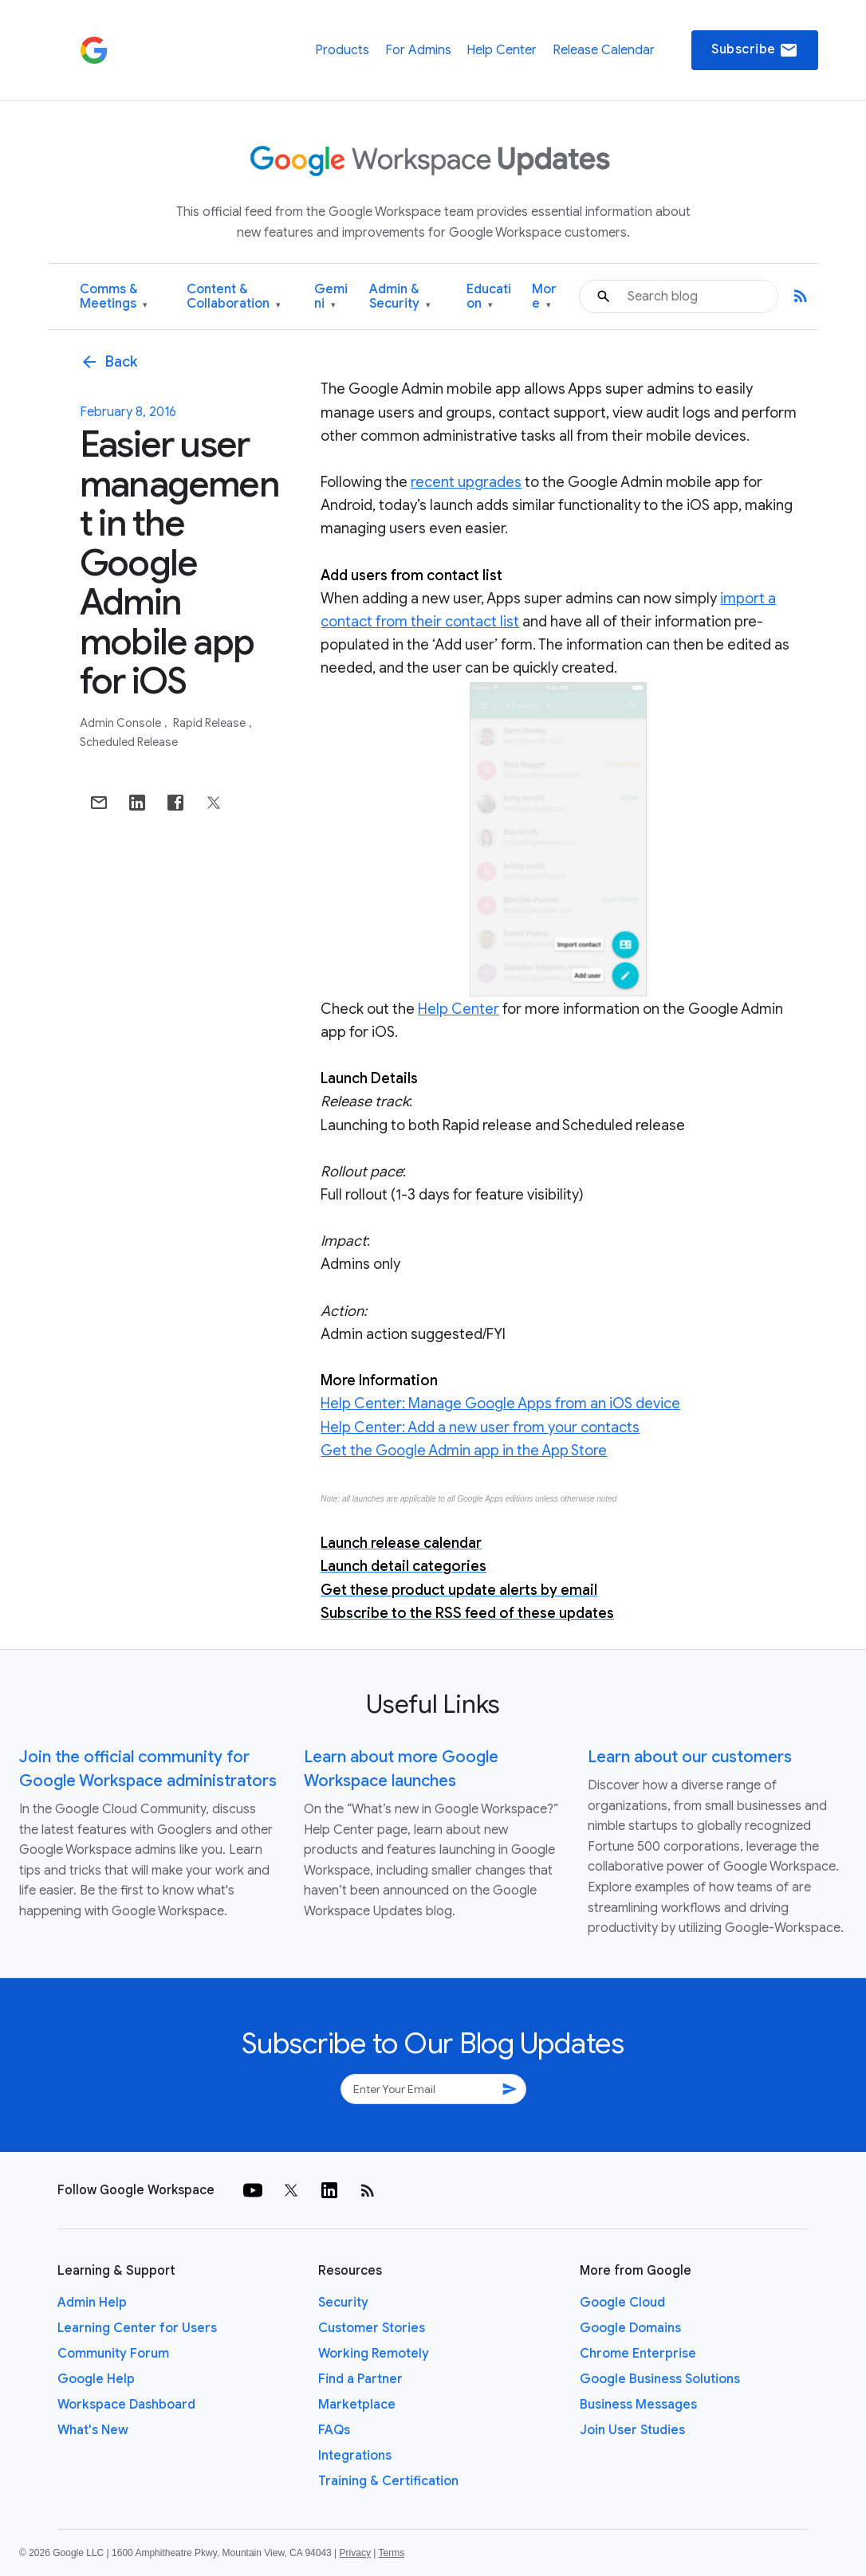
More (544, 297)
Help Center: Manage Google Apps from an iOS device (500, 1403)
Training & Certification (388, 2481)
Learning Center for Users (137, 2328)
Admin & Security (400, 297)
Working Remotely (373, 2354)
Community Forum (113, 2354)
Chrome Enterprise (638, 2354)
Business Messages (638, 2405)
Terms (391, 2552)
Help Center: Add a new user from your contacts (480, 1427)
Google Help (96, 2379)
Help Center (501, 50)
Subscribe (754, 50)
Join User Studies (632, 2430)
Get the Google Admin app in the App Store (464, 1450)
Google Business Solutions (660, 2379)
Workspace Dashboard (126, 2405)
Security (343, 2303)
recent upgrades (466, 482)
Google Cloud (622, 2303)
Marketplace (357, 2405)
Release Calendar (604, 50)
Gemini (331, 297)
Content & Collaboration (234, 297)
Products (342, 50)
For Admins (418, 50)
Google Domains (630, 2328)
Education (488, 297)
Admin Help (92, 2303)
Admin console (121, 723)
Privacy (355, 2552)
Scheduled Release (129, 742)
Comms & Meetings (114, 297)
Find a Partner (360, 2379)
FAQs (334, 2430)
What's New (92, 2430)
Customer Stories (371, 2328)
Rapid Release (210, 723)
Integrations (355, 2456)
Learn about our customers (690, 1757)
